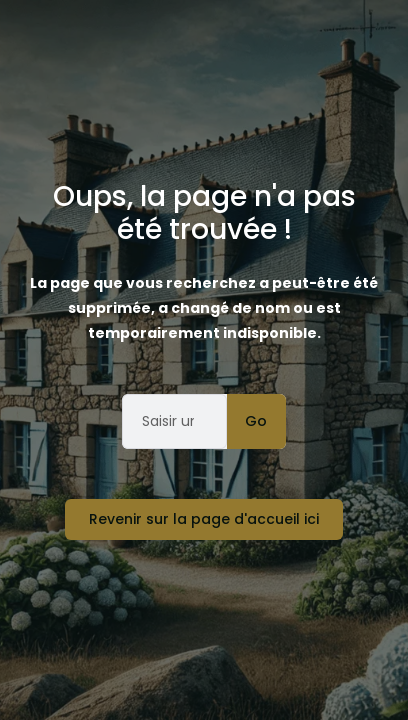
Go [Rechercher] (256, 421)
